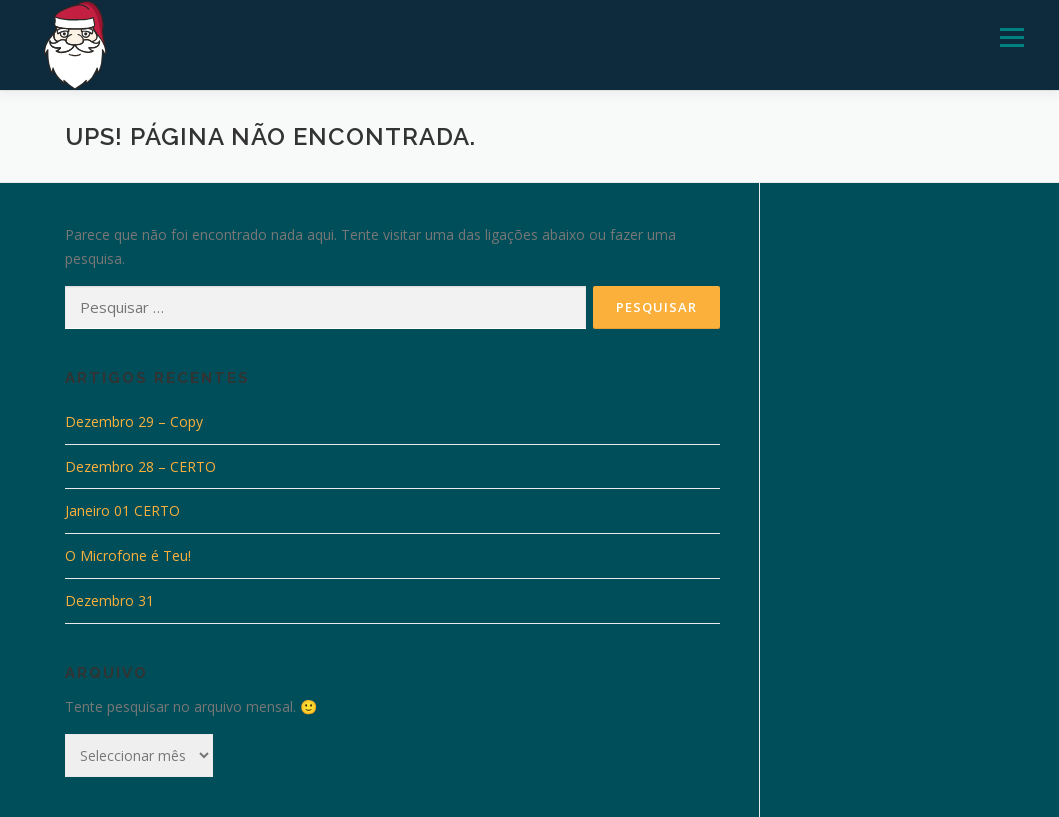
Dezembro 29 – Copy (134, 421)
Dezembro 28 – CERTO (140, 466)
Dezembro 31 (109, 600)
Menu (1011, 37)
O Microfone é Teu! (128, 555)
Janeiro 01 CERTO (122, 510)
